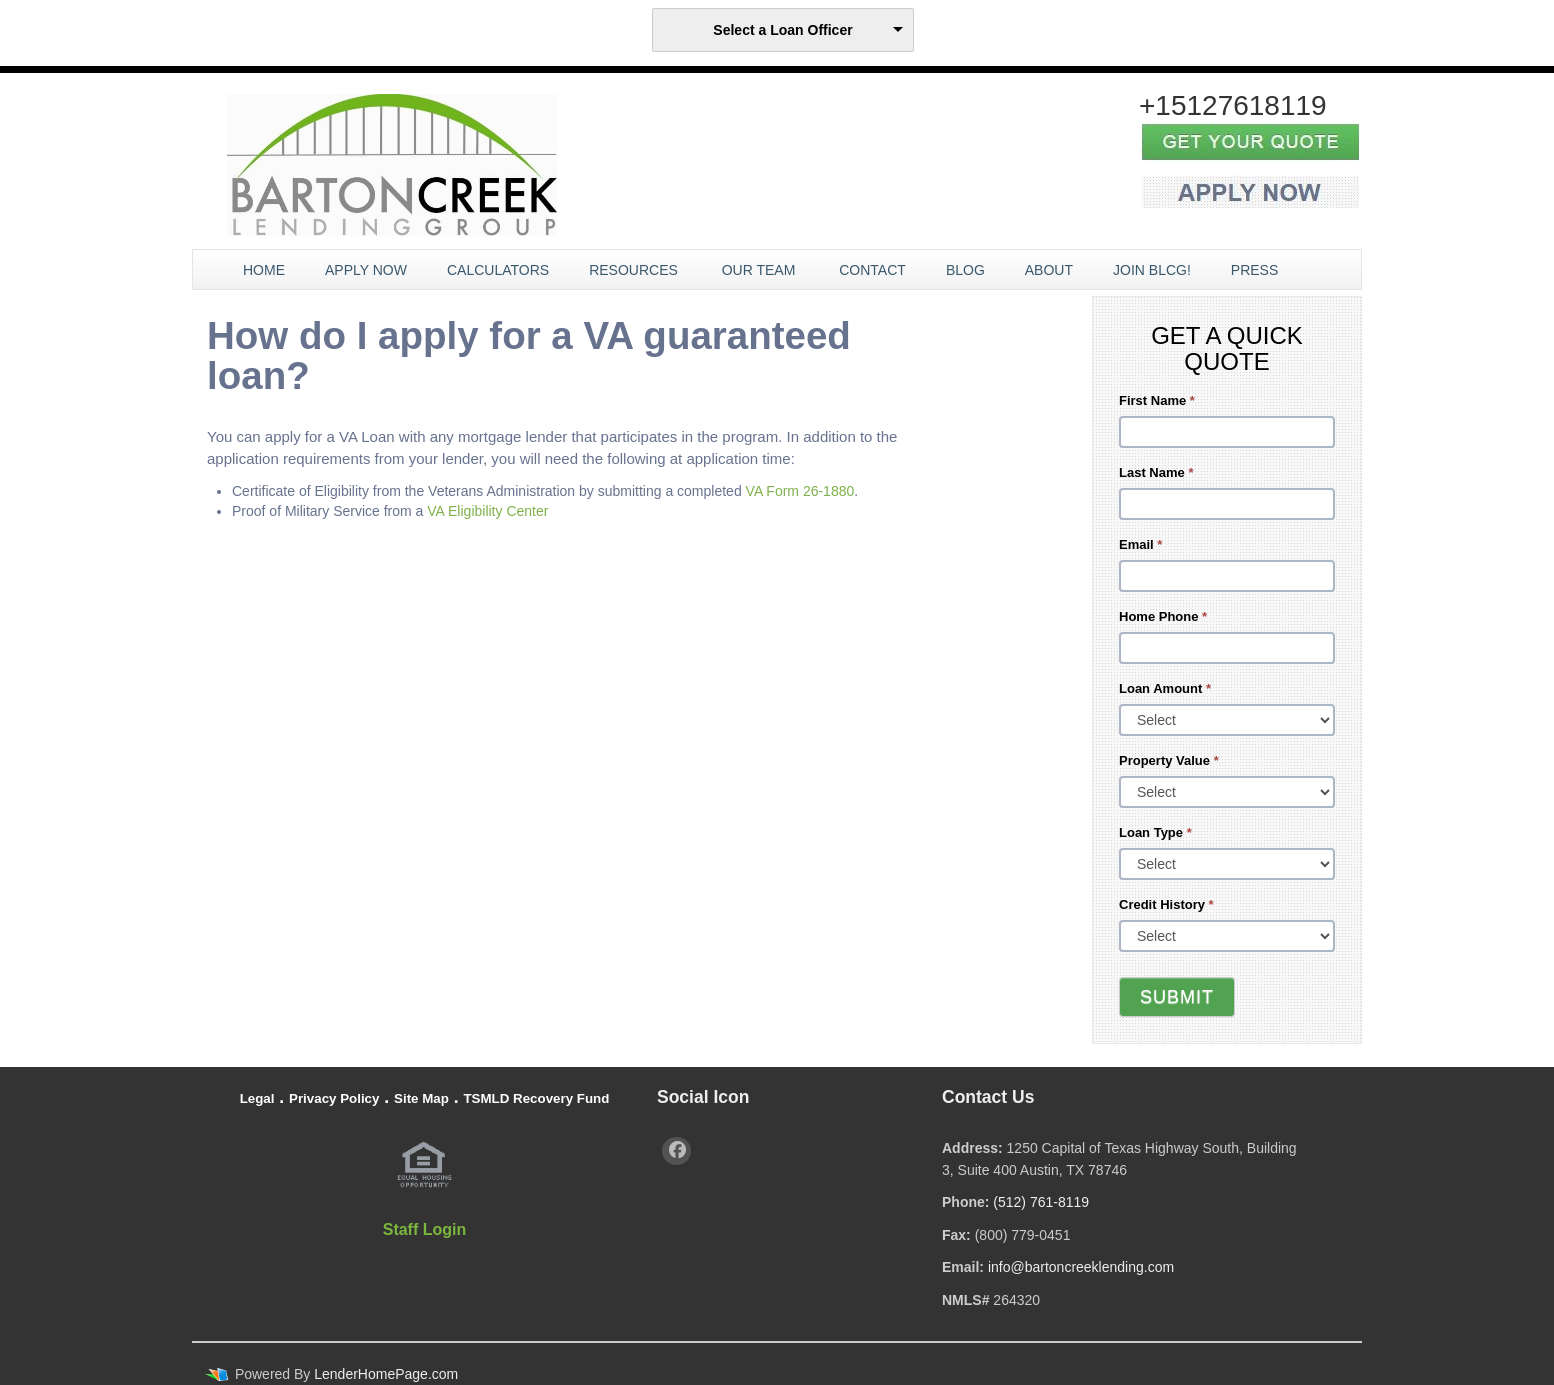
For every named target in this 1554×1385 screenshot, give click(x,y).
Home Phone (1163, 616)
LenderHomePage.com (386, 1374)
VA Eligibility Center (487, 511)
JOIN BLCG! (1152, 270)
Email (1140, 544)
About (1049, 270)
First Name (1157, 400)
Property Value (1169, 760)
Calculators (498, 270)
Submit (1177, 997)
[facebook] (676, 1151)
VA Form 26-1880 (800, 491)
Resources (635, 270)
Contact (872, 270)
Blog (965, 270)
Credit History (1166, 904)
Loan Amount (1165, 688)
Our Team (761, 270)
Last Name (1156, 472)
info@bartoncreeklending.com (1081, 1267)
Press (1256, 270)
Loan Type (1155, 832)
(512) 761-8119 (1041, 1202)
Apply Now (366, 270)
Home (264, 270)
